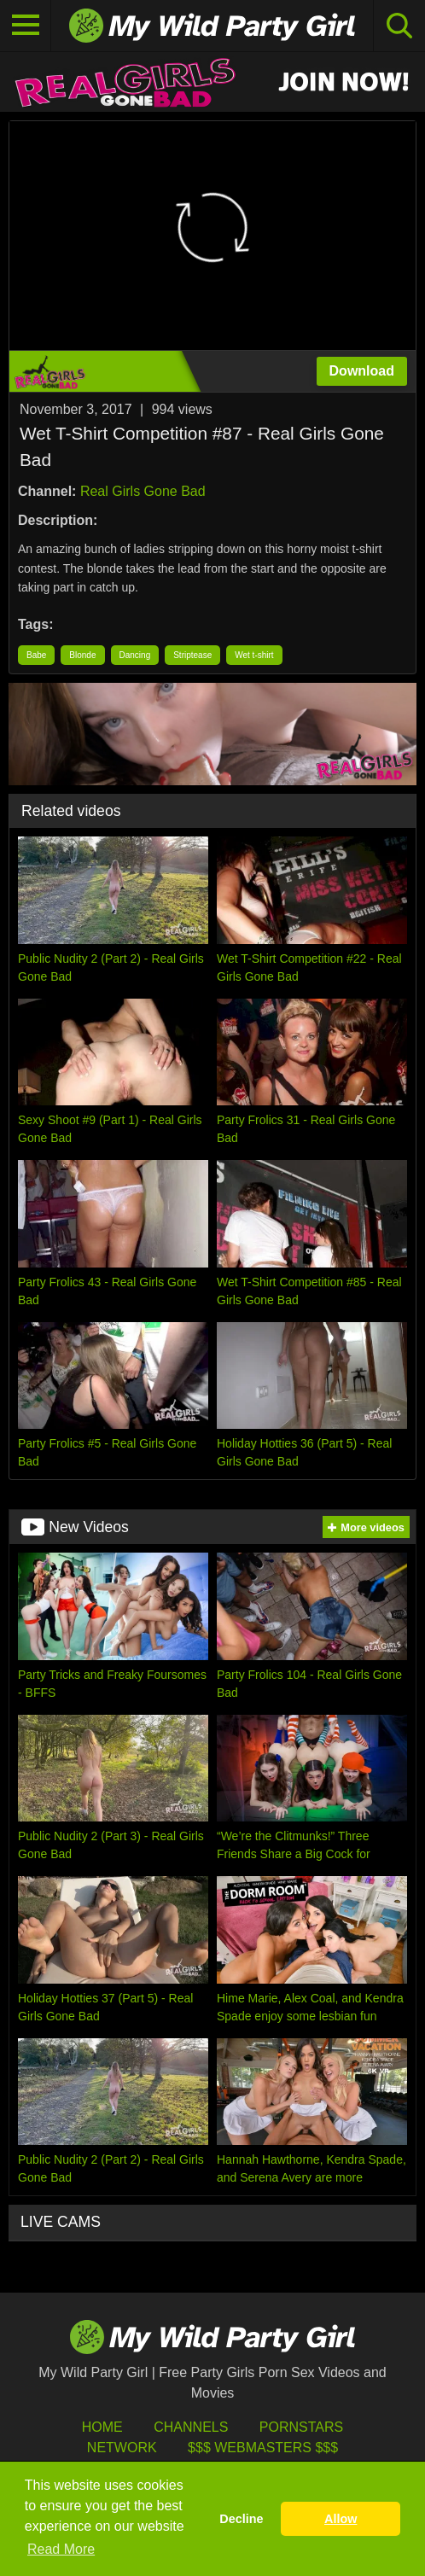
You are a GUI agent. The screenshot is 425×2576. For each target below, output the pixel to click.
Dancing (135, 655)
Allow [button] (340, 2519)
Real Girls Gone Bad (143, 491)
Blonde (82, 655)
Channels (191, 2427)
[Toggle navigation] (25, 25)
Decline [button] (241, 2519)
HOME (102, 2427)
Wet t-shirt (254, 655)
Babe (36, 655)
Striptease (192, 655)
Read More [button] (61, 2549)
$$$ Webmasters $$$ (263, 2447)
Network (122, 2447)
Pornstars (301, 2427)
